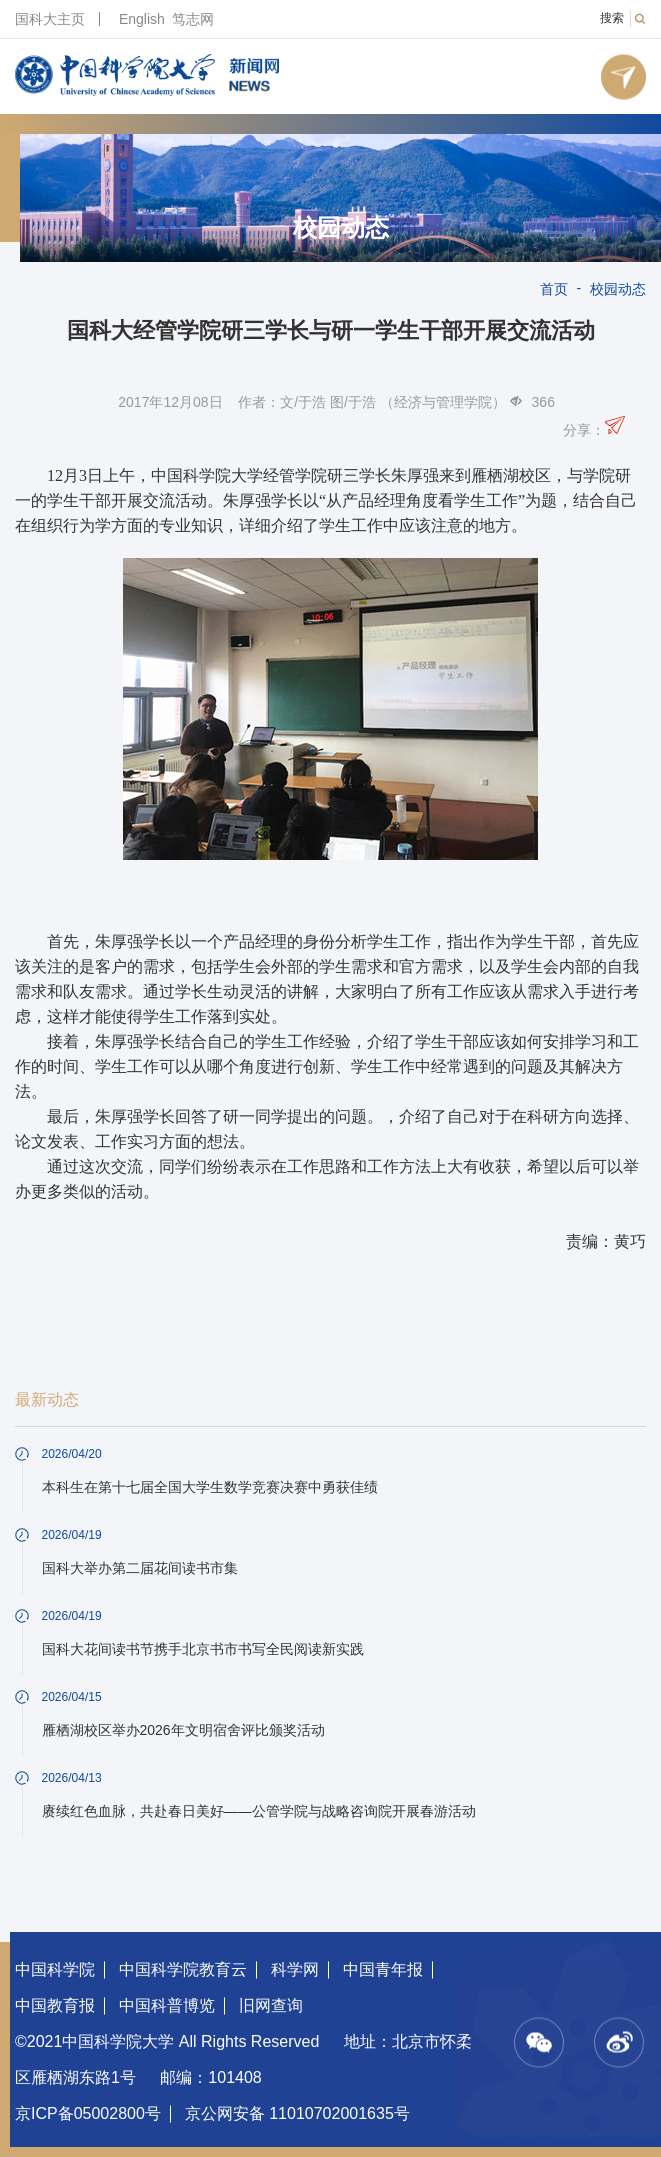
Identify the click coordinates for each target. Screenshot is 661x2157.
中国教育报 (55, 2005)
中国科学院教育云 (183, 1969)
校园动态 (341, 228)
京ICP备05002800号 (88, 2113)
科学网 (295, 1969)
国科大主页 (50, 19)
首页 (554, 289)
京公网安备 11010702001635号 (297, 2113)
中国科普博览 (167, 2005)
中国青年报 (383, 1969)
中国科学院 (55, 1969)
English (142, 19)
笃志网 (193, 19)
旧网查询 (271, 2005)
